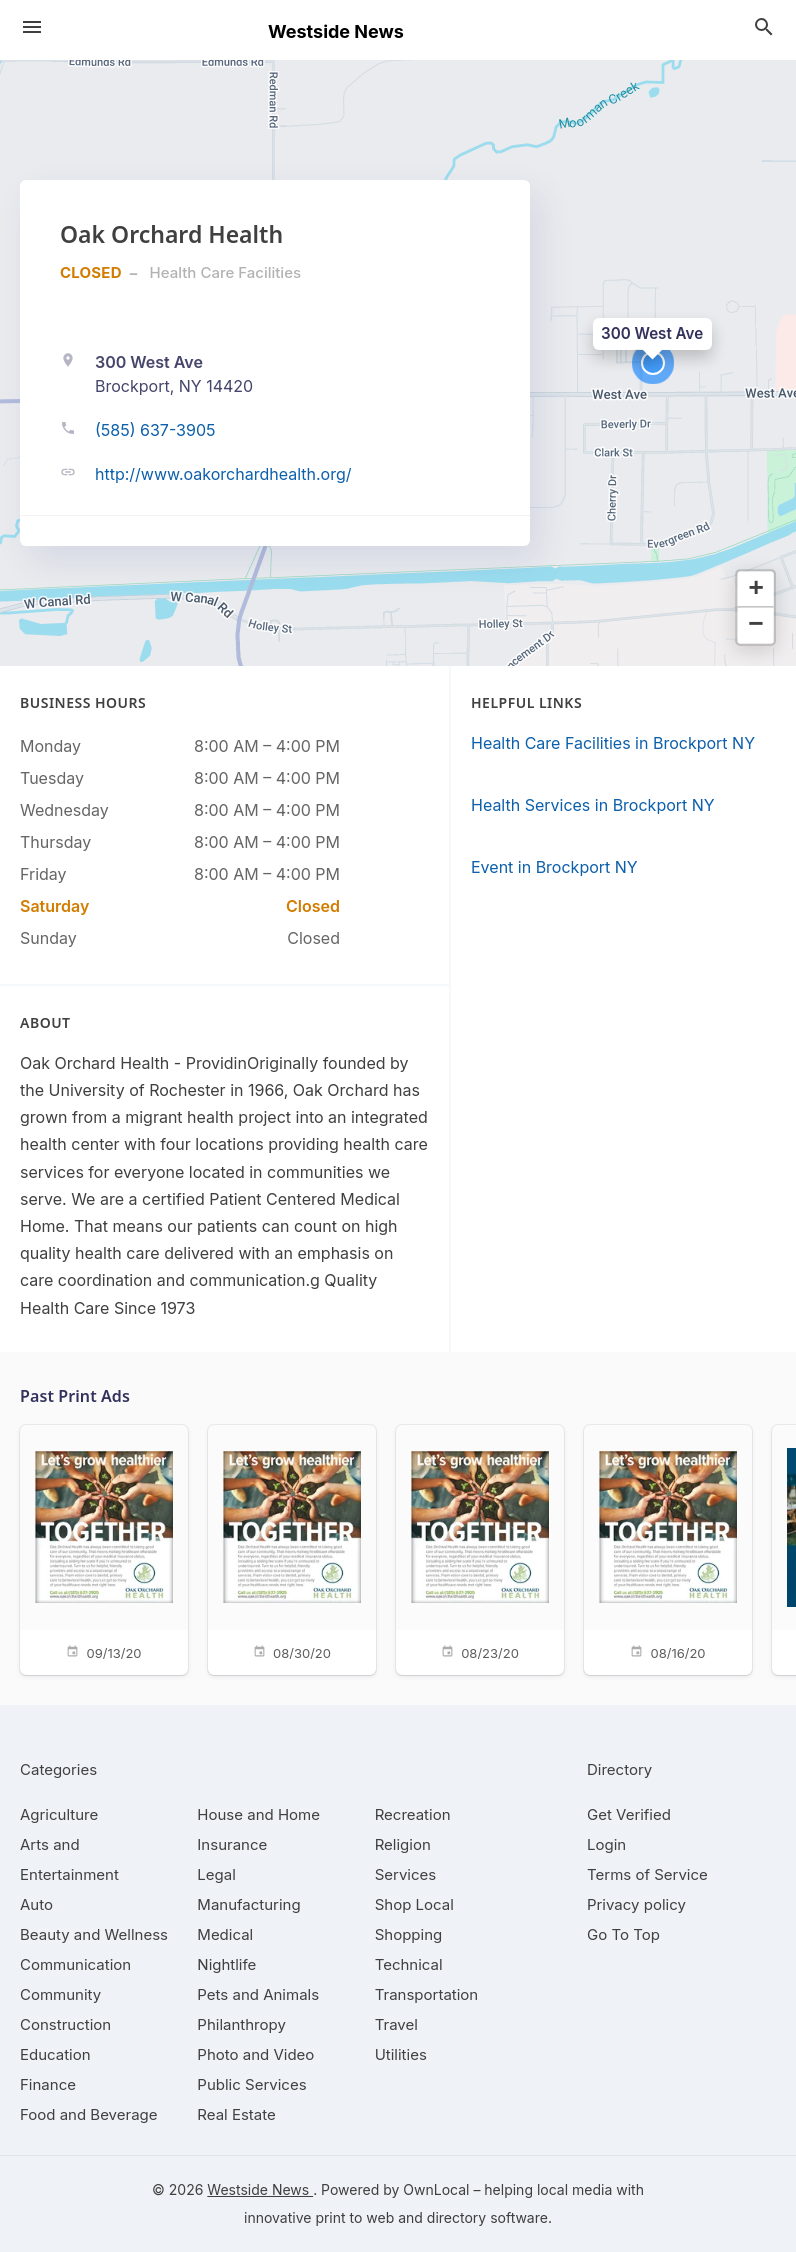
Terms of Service (647, 1874)
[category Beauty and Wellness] (94, 1934)
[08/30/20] (292, 1548)
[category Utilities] (401, 2054)
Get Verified (629, 1814)
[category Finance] (48, 2084)
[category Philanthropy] (241, 2024)
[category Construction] (65, 2024)
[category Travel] (396, 2024)
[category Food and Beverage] (89, 2114)
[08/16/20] (668, 1548)
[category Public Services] (251, 2084)
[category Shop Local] (414, 1904)
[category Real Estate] (236, 2114)
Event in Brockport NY (554, 867)
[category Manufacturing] (248, 1904)
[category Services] (406, 1874)
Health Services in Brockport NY (593, 805)
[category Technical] (409, 1964)
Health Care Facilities (225, 272)
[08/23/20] (480, 1548)
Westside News (260, 2189)
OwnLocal (436, 2189)
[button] (653, 363)
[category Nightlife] (226, 1964)
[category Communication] (75, 1964)
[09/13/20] (104, 1548)
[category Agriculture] (59, 1814)
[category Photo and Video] (255, 2054)
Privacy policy (636, 1904)
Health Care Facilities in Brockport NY (613, 743)
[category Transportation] (427, 1994)
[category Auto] (36, 1904)
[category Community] (60, 1994)
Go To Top (623, 1934)
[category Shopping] (409, 1934)
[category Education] (55, 2054)
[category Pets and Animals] (258, 1994)
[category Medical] (225, 1934)
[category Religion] (403, 1844)
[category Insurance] (232, 1844)
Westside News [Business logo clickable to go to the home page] (336, 31)
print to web (354, 2217)
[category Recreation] (413, 1814)
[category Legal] (216, 1874)
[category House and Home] (258, 1814)
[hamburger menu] (32, 27)
